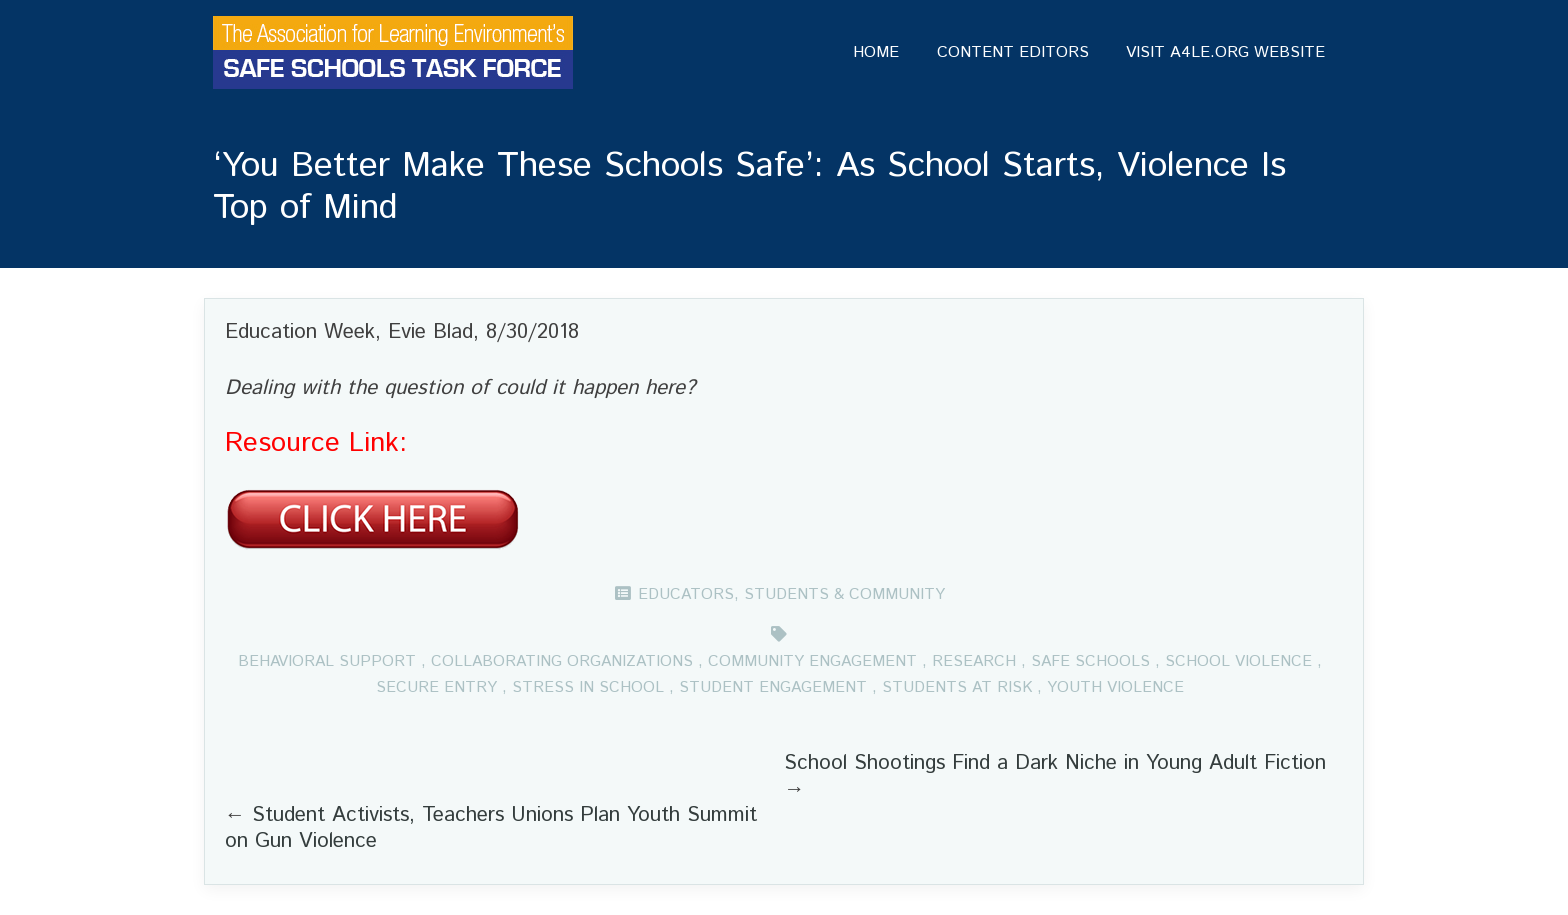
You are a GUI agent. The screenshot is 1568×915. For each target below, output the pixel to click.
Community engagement (812, 661)
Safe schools (1090, 661)
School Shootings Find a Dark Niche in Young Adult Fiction (1055, 763)
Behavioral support (327, 661)
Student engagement (773, 687)
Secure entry (436, 687)
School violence (1238, 661)
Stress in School (588, 687)
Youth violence (1115, 687)
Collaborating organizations (562, 661)
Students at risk (957, 687)
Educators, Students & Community (791, 594)
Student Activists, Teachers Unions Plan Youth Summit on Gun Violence (491, 828)
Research (974, 661)
